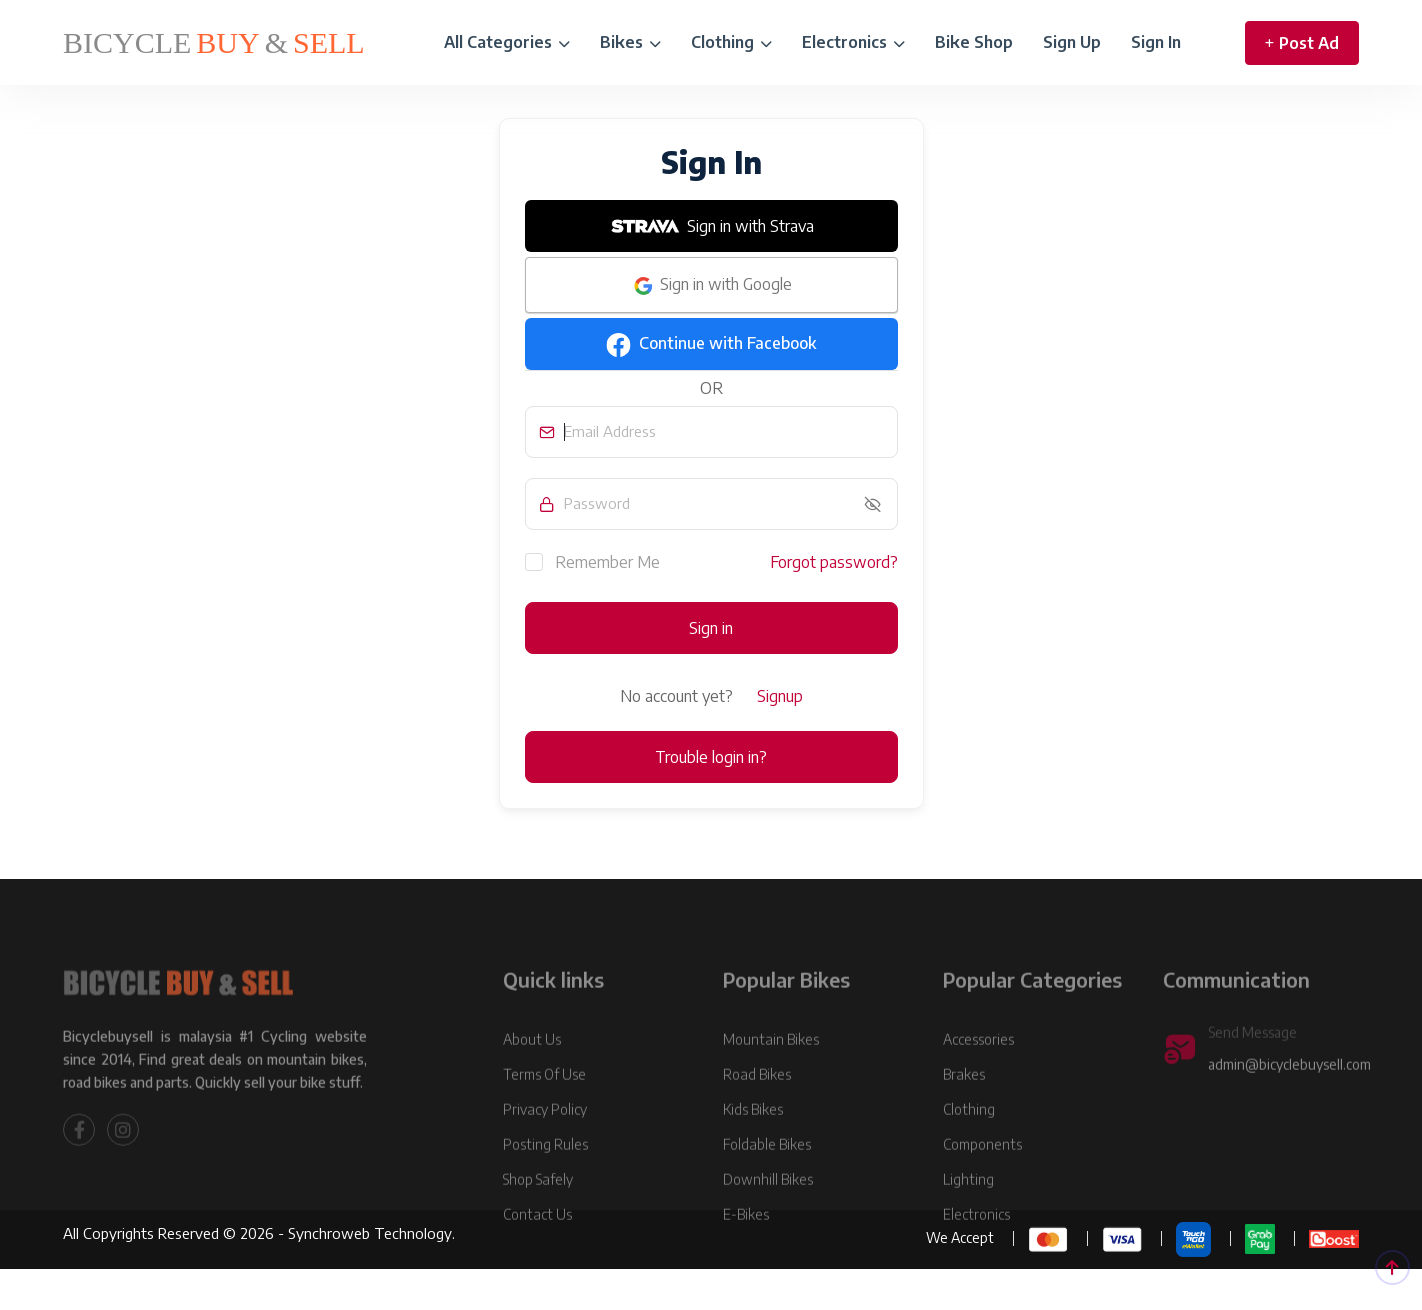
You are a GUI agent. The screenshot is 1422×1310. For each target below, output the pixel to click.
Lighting (968, 1221)
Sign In (1156, 42)
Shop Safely (538, 1221)
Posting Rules (545, 1186)
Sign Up (1072, 42)
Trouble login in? (711, 757)
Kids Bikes (753, 1151)
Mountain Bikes (771, 1081)
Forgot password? (834, 562)
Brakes (964, 1116)
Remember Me (592, 561)
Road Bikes (757, 1116)
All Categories (507, 42)
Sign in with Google (711, 286)
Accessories (978, 1081)
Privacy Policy (545, 1151)
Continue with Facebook (711, 345)
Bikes (630, 42)
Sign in (711, 628)
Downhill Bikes (768, 1221)
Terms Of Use (544, 1116)
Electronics (853, 42)
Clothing (731, 42)
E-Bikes (746, 1256)
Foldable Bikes (767, 1186)
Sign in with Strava (711, 226)
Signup (780, 696)
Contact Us (537, 1256)
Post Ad (1302, 43)
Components (982, 1186)
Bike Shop (974, 42)
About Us (532, 1081)
